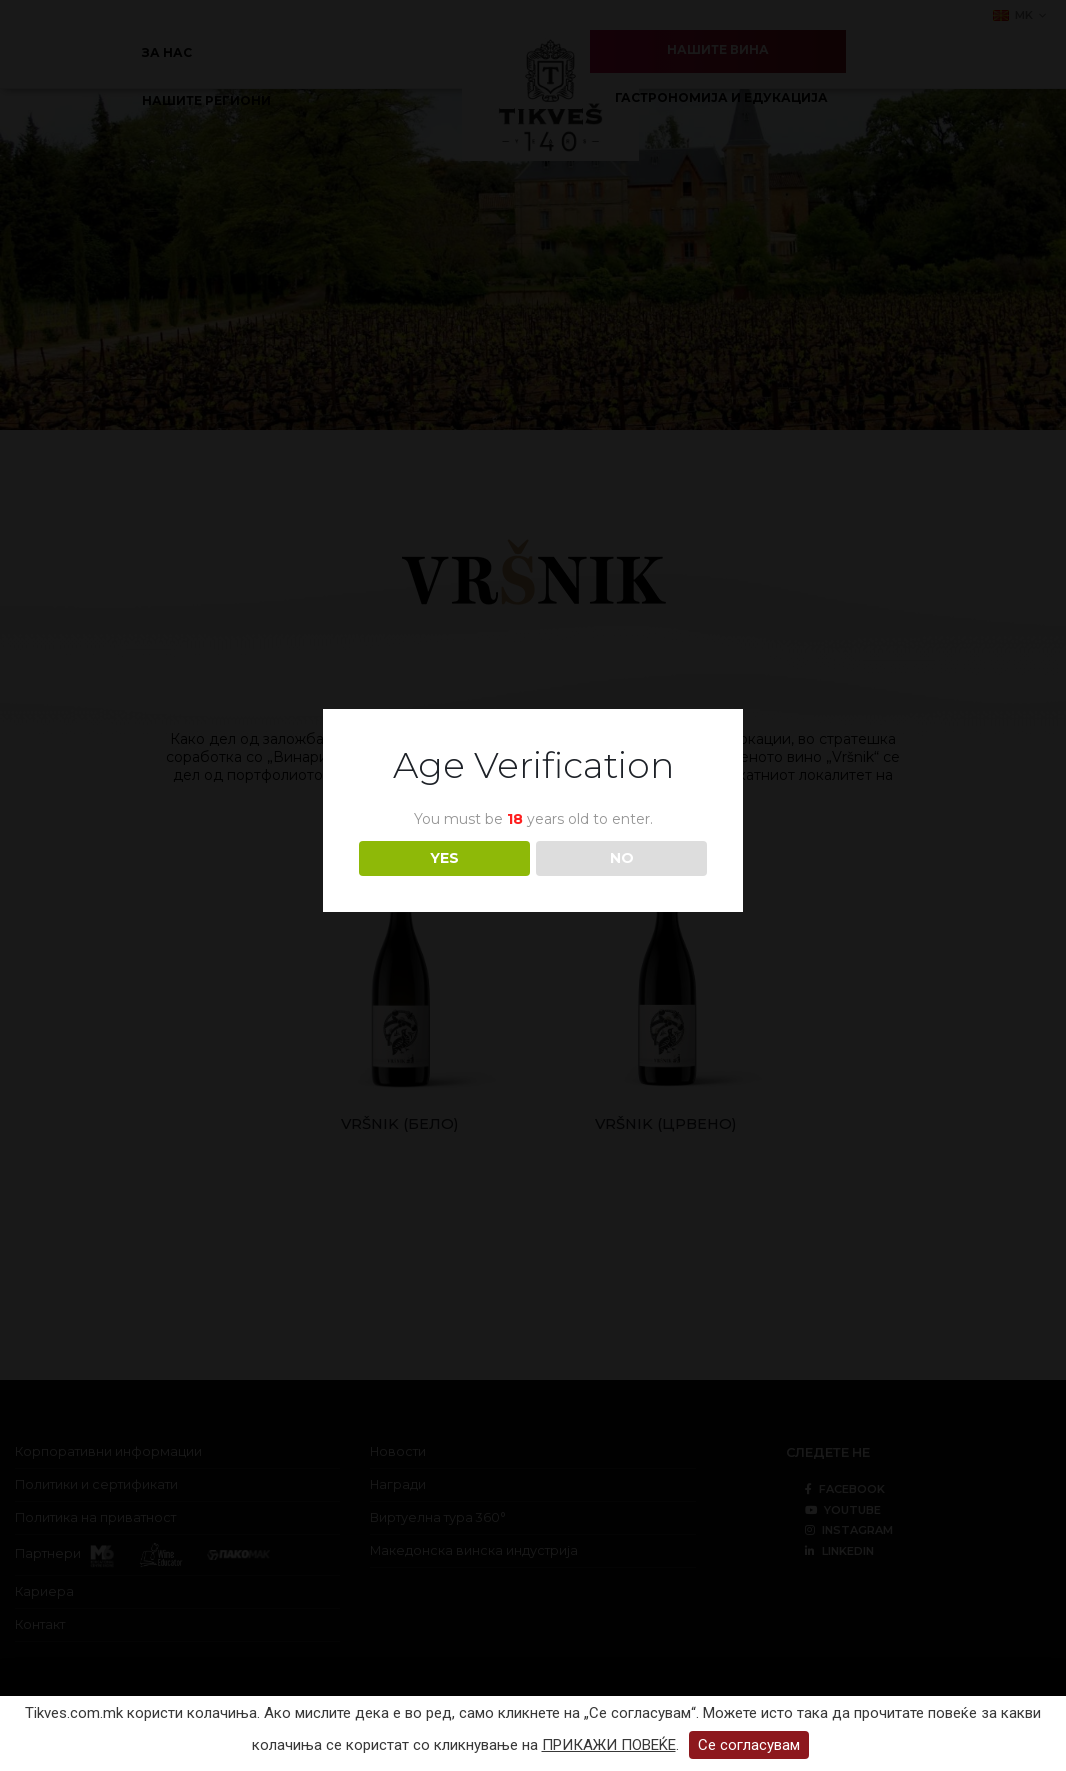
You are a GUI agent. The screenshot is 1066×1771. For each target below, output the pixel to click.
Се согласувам (749, 1745)
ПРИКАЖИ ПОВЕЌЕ (609, 1745)
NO (622, 858)
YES (444, 858)
